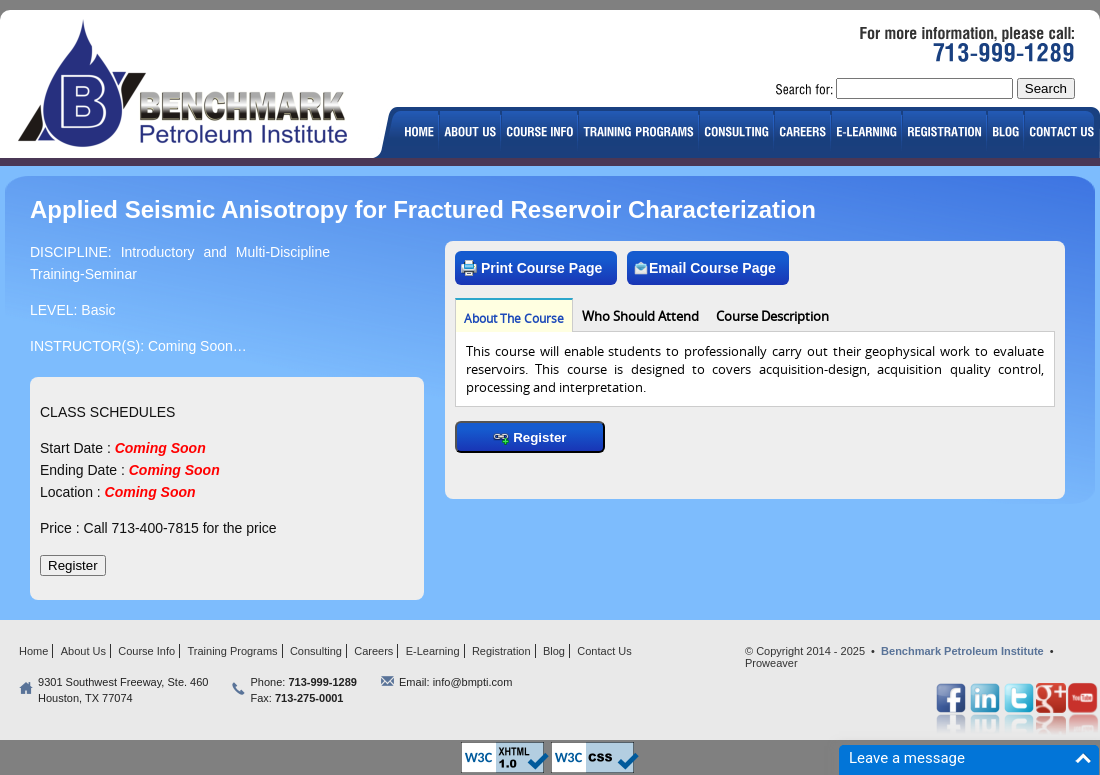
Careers (373, 651)
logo (191, 86)
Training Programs (233, 651)
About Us (83, 651)
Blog (554, 651)
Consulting (316, 651)
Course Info (146, 651)
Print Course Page (531, 268)
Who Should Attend (640, 316)
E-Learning (433, 651)
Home (33, 651)
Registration (501, 651)
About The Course (514, 318)
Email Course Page (704, 268)
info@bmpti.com (473, 682)
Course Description (772, 316)
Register (529, 437)
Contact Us (604, 651)
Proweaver (771, 663)
